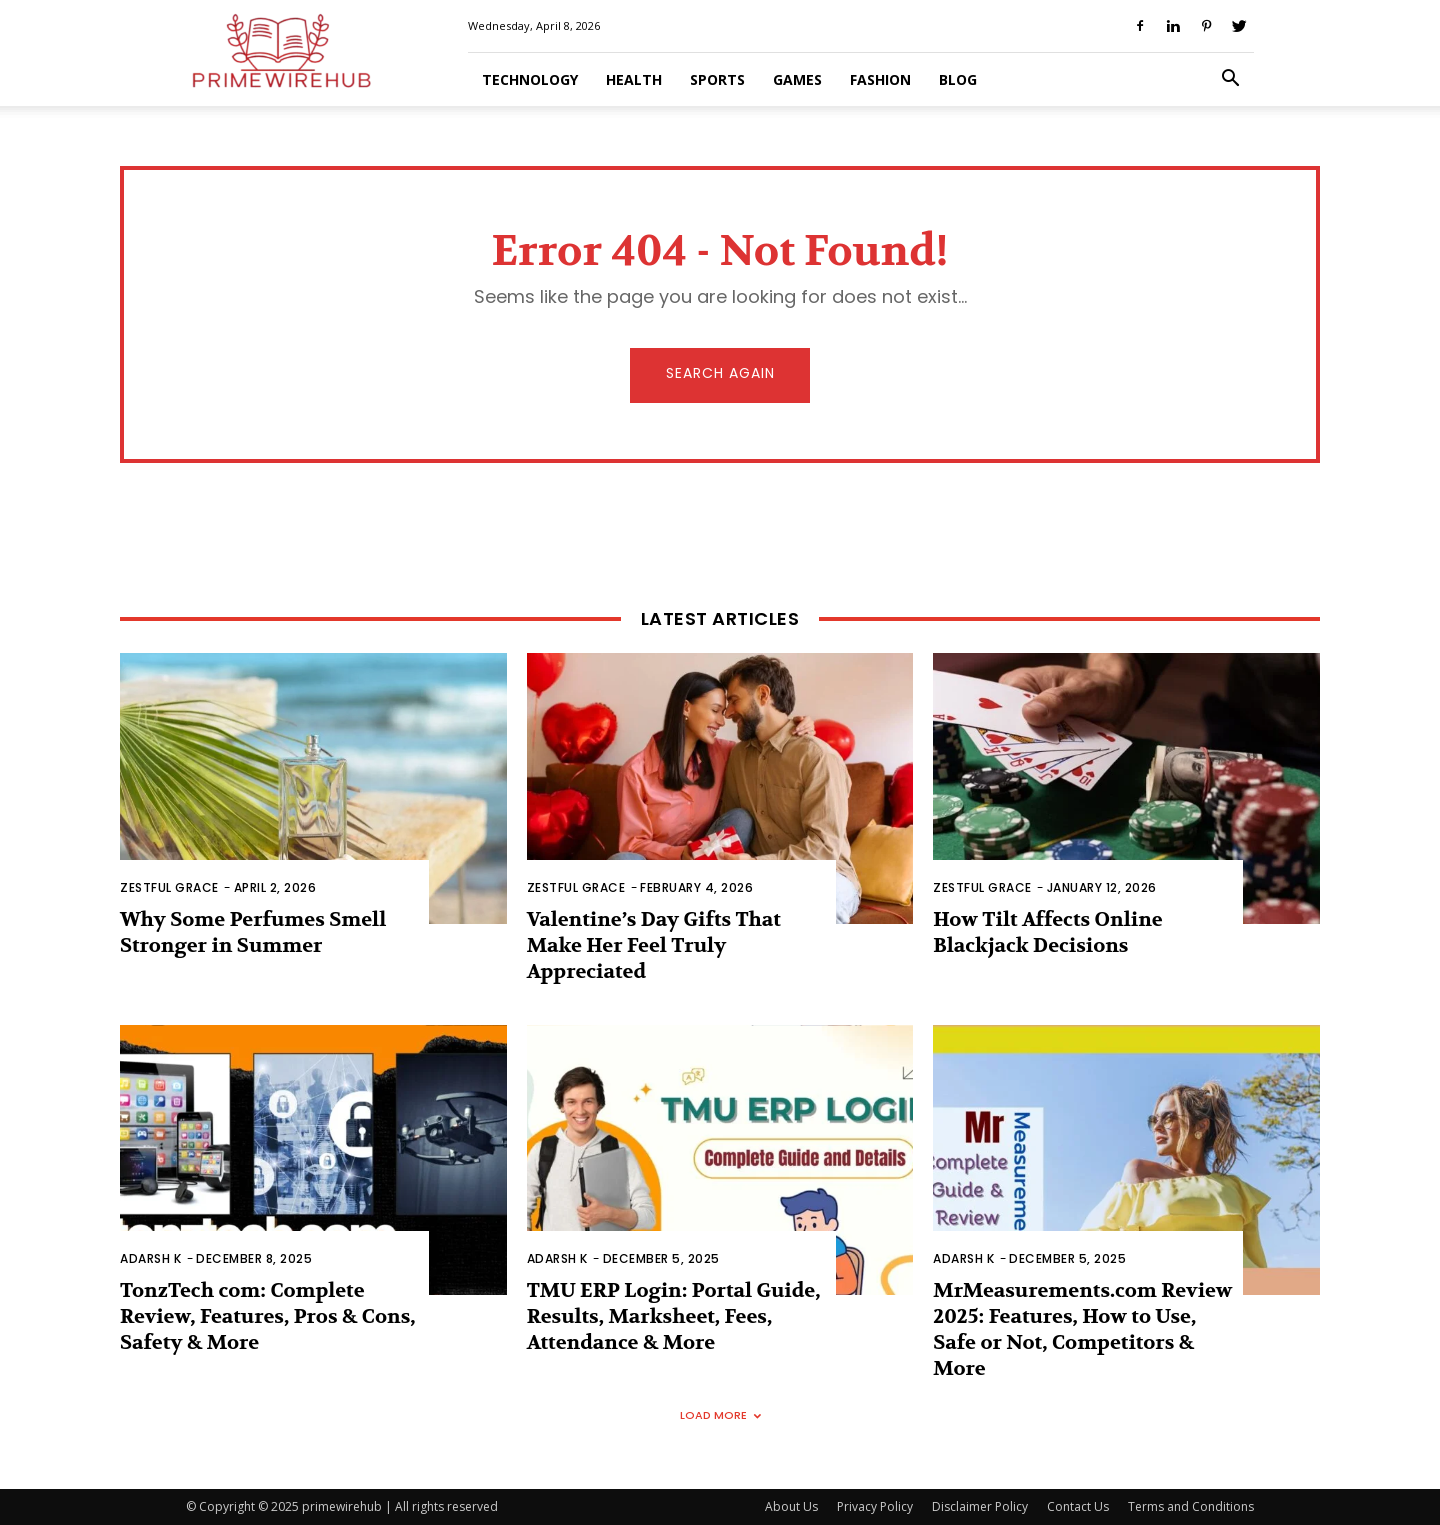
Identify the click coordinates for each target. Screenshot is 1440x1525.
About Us (791, 1506)
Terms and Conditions (1191, 1506)
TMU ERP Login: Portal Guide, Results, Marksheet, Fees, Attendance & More (674, 1316)
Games (797, 79)
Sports (717, 79)
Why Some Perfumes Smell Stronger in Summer (253, 932)
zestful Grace (169, 887)
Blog (958, 79)
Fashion (880, 79)
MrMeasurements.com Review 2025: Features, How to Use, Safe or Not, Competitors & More (1082, 1329)
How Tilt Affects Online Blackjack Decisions (1047, 932)
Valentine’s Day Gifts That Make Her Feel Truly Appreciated (654, 945)
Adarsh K (150, 1258)
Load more (720, 1415)
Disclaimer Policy (980, 1506)
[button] (1230, 80)
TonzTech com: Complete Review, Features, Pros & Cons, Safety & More (268, 1316)
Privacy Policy (875, 1506)
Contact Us (1078, 1506)
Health (634, 79)
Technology (530, 79)
